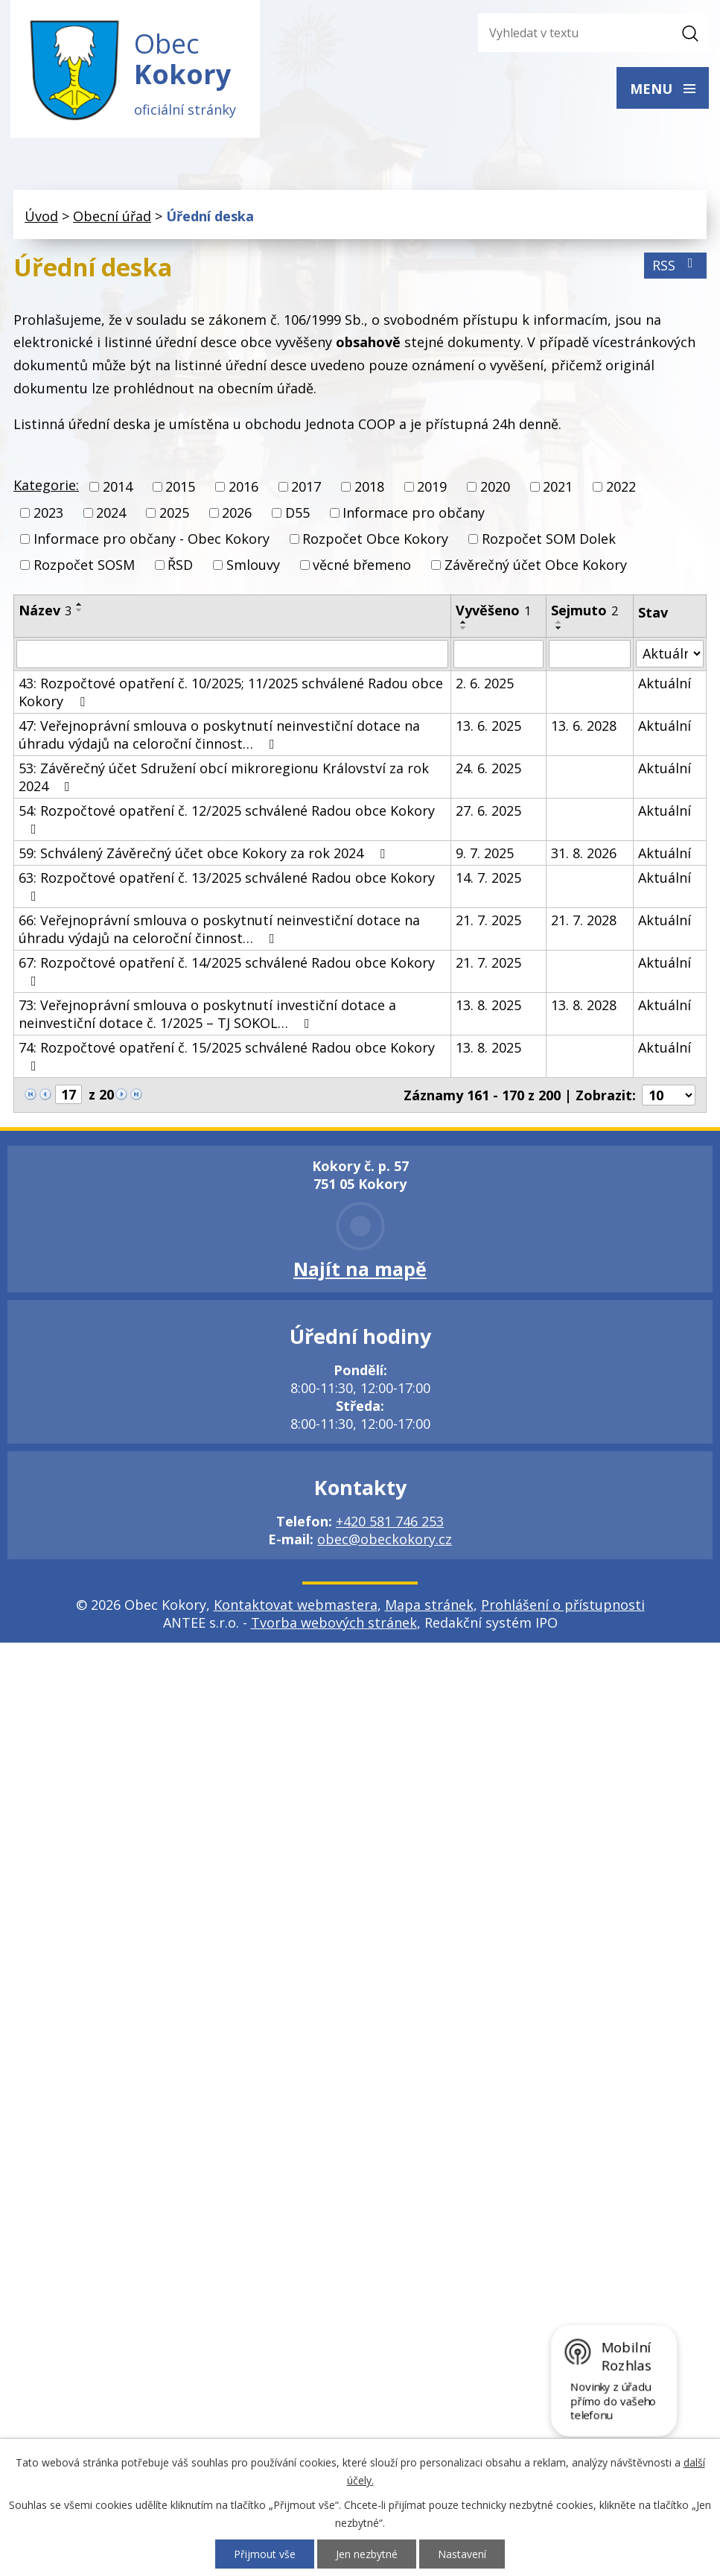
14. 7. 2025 (488, 877)
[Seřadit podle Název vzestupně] (79, 604)
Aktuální (664, 683)
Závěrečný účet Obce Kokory (536, 565)
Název (45, 610)
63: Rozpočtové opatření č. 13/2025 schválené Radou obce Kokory (227, 886)
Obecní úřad (112, 217)
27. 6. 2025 (488, 810)
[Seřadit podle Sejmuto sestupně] (559, 628)
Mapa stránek (429, 1605)
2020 (495, 487)
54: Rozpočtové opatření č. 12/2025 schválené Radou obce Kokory (227, 819)
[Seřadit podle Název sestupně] (79, 610)
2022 (621, 487)
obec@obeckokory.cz (384, 1539)
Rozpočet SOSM (84, 565)
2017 (306, 487)
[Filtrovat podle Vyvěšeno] (498, 654)
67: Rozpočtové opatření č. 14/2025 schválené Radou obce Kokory (227, 971)
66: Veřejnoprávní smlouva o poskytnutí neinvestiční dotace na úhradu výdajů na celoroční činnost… (219, 929)
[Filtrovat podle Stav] (670, 653)
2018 (369, 487)
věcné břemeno (362, 565)
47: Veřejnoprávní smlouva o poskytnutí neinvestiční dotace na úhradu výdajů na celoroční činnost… (219, 734)
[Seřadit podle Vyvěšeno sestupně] (464, 628)
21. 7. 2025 (488, 920)
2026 (237, 513)
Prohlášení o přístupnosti (563, 1605)
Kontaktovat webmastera (295, 1605)
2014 (118, 487)
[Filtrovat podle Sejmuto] (590, 654)
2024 (111, 513)
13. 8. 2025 (488, 1005)
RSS (675, 266)
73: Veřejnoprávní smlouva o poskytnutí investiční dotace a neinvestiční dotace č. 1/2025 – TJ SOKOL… (207, 1014)
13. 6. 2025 (488, 726)
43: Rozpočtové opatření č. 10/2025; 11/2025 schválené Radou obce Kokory (231, 692)
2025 (174, 513)
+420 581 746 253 (390, 1521)
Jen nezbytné (367, 2554)
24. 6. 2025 (488, 768)
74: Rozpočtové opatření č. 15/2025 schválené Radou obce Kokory (227, 1055)
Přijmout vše (265, 2554)
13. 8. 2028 (584, 1005)
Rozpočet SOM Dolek (549, 539)
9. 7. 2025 (485, 853)
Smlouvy (253, 565)
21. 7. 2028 (584, 920)
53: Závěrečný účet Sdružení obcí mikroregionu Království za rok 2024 (224, 777)
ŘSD (180, 565)
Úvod (41, 217)
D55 (297, 513)
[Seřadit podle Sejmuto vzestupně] (559, 622)
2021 (558, 487)
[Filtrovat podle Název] (232, 654)
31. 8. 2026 (584, 853)
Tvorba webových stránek (334, 1622)
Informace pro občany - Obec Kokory (152, 539)
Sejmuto (584, 610)
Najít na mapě (360, 1268)
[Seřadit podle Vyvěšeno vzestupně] (464, 622)
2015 (180, 487)
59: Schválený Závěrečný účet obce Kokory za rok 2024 (205, 853)
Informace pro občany (414, 513)
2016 (243, 487)
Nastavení (462, 2554)
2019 (432, 487)
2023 (48, 513)
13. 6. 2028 (584, 726)
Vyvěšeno (493, 610)
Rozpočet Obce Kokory (375, 539)
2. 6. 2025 (485, 683)
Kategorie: (46, 486)
